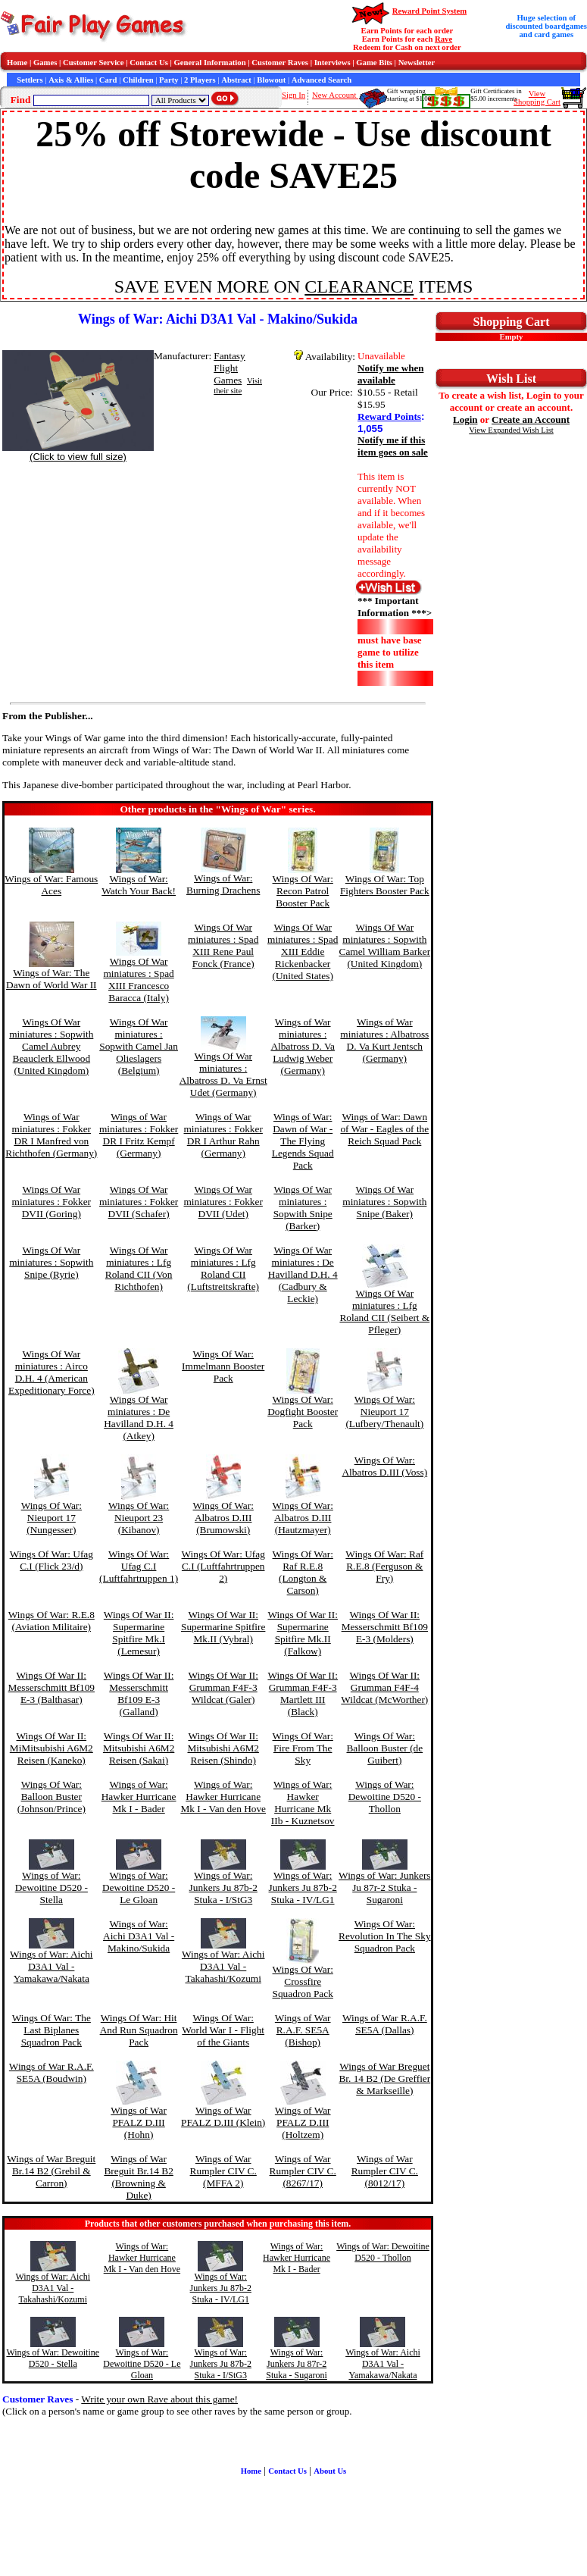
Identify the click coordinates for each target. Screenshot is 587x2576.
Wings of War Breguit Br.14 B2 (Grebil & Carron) (51, 2171)
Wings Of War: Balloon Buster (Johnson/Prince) (51, 1796)
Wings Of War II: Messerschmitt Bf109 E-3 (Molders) (385, 1627)
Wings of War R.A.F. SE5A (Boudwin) (51, 2072)
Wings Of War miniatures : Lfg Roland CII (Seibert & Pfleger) (384, 1311)
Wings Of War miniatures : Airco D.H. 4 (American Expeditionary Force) (51, 1372)
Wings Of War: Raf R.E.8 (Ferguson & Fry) (384, 1566)
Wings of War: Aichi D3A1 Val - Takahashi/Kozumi (223, 1966)
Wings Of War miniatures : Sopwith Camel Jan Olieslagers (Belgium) (138, 1046)
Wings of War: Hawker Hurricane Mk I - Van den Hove (223, 1796)
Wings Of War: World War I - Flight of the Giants (223, 2030)
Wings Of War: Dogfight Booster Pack (302, 1411)
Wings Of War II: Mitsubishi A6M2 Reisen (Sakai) (138, 1748)
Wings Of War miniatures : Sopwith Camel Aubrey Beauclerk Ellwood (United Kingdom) (51, 1046)
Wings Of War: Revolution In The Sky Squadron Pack (385, 1936)
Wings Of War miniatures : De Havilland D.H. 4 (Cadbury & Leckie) (303, 1274)
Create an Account (531, 419)
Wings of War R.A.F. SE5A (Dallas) (384, 2024)
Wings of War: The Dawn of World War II (51, 979)
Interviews (332, 62)
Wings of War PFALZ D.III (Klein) (223, 2116)
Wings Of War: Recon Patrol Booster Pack (303, 891)
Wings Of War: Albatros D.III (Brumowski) (223, 1517)
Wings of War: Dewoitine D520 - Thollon (384, 1796)
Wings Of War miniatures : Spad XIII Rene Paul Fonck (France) (223, 945)
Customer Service (93, 62)
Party (168, 80)
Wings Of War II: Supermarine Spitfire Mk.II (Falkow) (302, 1633)
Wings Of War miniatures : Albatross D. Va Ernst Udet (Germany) (223, 1074)
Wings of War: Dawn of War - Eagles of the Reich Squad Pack (384, 1129)
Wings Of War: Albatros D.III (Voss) (384, 1466)
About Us (330, 2471)
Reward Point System (429, 11)
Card (108, 80)
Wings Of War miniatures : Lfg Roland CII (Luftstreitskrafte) (223, 1268)
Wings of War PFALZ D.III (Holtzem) (303, 2122)
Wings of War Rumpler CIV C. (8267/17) (303, 2171)
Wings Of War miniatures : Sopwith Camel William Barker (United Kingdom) (385, 945)
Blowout (271, 80)
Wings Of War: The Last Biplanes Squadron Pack (51, 2030)
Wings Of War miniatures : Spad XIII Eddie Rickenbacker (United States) (302, 951)
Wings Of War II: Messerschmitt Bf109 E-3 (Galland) (139, 1693)
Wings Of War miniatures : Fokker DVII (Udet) (223, 1201)
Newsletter (417, 62)
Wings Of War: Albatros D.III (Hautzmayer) (303, 1517)
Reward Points (389, 416)
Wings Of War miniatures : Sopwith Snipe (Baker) (384, 1201)
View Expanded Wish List (511, 430)
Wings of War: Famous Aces (51, 885)
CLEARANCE (359, 286)
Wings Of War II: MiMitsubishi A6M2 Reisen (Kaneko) (51, 1748)
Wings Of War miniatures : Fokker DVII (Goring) (51, 1201)
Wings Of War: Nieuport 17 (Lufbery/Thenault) (384, 1411)
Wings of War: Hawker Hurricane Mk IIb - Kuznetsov (303, 1802)
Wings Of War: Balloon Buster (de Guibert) (384, 1748)
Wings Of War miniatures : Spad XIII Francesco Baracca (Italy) (138, 979)
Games (45, 62)
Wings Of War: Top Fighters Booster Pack (384, 885)
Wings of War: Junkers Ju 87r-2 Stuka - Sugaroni (384, 1887)
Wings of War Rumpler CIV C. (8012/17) (384, 2171)
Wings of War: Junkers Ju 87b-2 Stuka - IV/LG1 (303, 1887)
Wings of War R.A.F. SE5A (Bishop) (303, 2030)
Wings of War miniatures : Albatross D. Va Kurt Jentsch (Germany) (384, 1040)
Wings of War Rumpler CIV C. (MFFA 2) (223, 2171)
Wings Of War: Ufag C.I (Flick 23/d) (51, 1560)
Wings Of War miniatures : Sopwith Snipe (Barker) (303, 1208)
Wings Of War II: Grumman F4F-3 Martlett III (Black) (302, 1693)
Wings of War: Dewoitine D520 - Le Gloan (138, 1887)
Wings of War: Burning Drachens (223, 884)
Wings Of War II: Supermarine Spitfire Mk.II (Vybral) (223, 1627)
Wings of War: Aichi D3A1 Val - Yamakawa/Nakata (51, 1966)
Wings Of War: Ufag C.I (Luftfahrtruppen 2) (223, 1566)
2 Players (200, 80)
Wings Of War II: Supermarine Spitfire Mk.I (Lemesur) (139, 1633)
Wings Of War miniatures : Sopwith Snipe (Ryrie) (51, 1262)
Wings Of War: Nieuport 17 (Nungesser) (51, 1517)
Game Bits (374, 62)
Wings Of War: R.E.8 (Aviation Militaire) (51, 1620)
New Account (335, 95)
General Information (210, 62)
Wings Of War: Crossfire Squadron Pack (303, 1981)
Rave (443, 39)
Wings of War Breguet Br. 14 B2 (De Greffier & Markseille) (384, 2078)
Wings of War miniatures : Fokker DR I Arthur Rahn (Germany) (223, 1135)
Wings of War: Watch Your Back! (138, 885)
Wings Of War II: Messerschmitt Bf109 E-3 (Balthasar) (51, 1687)
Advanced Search (321, 80)
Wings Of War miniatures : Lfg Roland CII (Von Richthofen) (139, 1268)
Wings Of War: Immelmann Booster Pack (223, 1366)
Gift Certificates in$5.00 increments (495, 94)
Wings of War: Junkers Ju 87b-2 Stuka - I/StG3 (223, 1887)
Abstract (236, 80)
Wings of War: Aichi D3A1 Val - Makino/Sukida (138, 1936)
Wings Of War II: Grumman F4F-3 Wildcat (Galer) (223, 1687)
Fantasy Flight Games (229, 368)
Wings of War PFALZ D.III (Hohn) (139, 2122)
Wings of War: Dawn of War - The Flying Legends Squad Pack (303, 1141)
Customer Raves (279, 62)
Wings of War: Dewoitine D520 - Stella (51, 1887)
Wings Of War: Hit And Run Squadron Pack (139, 2030)
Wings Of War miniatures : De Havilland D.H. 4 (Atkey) (138, 1417)
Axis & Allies (70, 80)
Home (17, 62)
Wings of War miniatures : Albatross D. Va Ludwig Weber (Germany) (302, 1046)
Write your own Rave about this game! (159, 2399)
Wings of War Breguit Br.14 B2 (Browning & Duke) (138, 2177)
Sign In (293, 95)
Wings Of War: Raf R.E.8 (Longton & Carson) (303, 1572)
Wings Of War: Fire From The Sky (303, 1748)
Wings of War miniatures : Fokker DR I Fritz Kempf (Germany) (138, 1135)
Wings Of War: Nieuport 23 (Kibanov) (138, 1517)
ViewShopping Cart (537, 97)
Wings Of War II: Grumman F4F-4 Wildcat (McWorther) (384, 1687)
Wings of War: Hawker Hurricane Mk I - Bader (138, 1796)
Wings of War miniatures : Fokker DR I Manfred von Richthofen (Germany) (51, 1135)
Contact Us (149, 62)
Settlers (29, 80)
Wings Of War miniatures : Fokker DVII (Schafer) (138, 1201)
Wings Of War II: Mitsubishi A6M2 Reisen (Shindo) (222, 1748)
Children (138, 80)
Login (465, 419)
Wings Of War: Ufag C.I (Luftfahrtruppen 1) (138, 1566)
